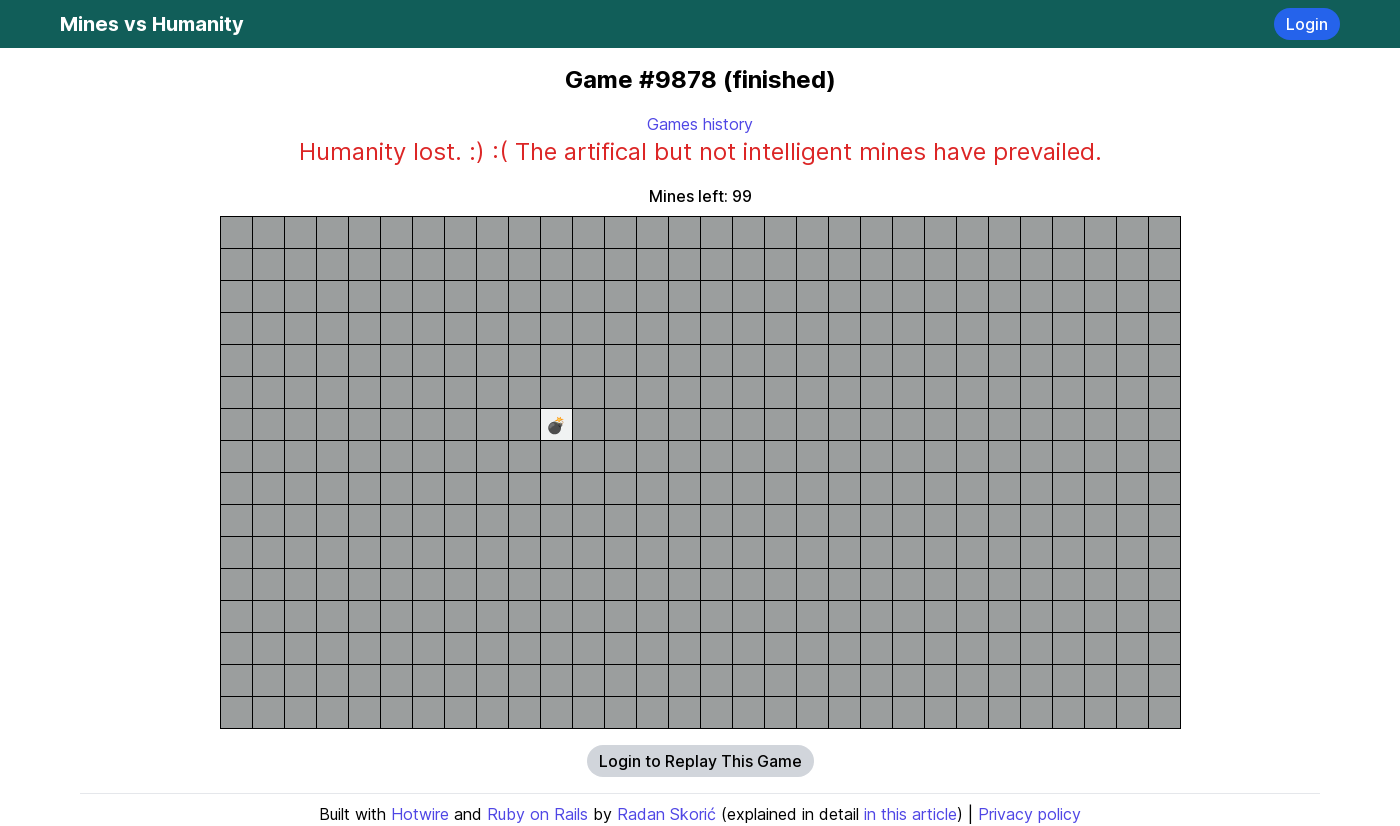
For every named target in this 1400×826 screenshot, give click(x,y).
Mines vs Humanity (152, 24)
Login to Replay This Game (700, 761)
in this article (910, 814)
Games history (700, 124)
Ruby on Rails (537, 814)
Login (1307, 24)
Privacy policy (1029, 814)
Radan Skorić (666, 814)
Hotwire (420, 814)
